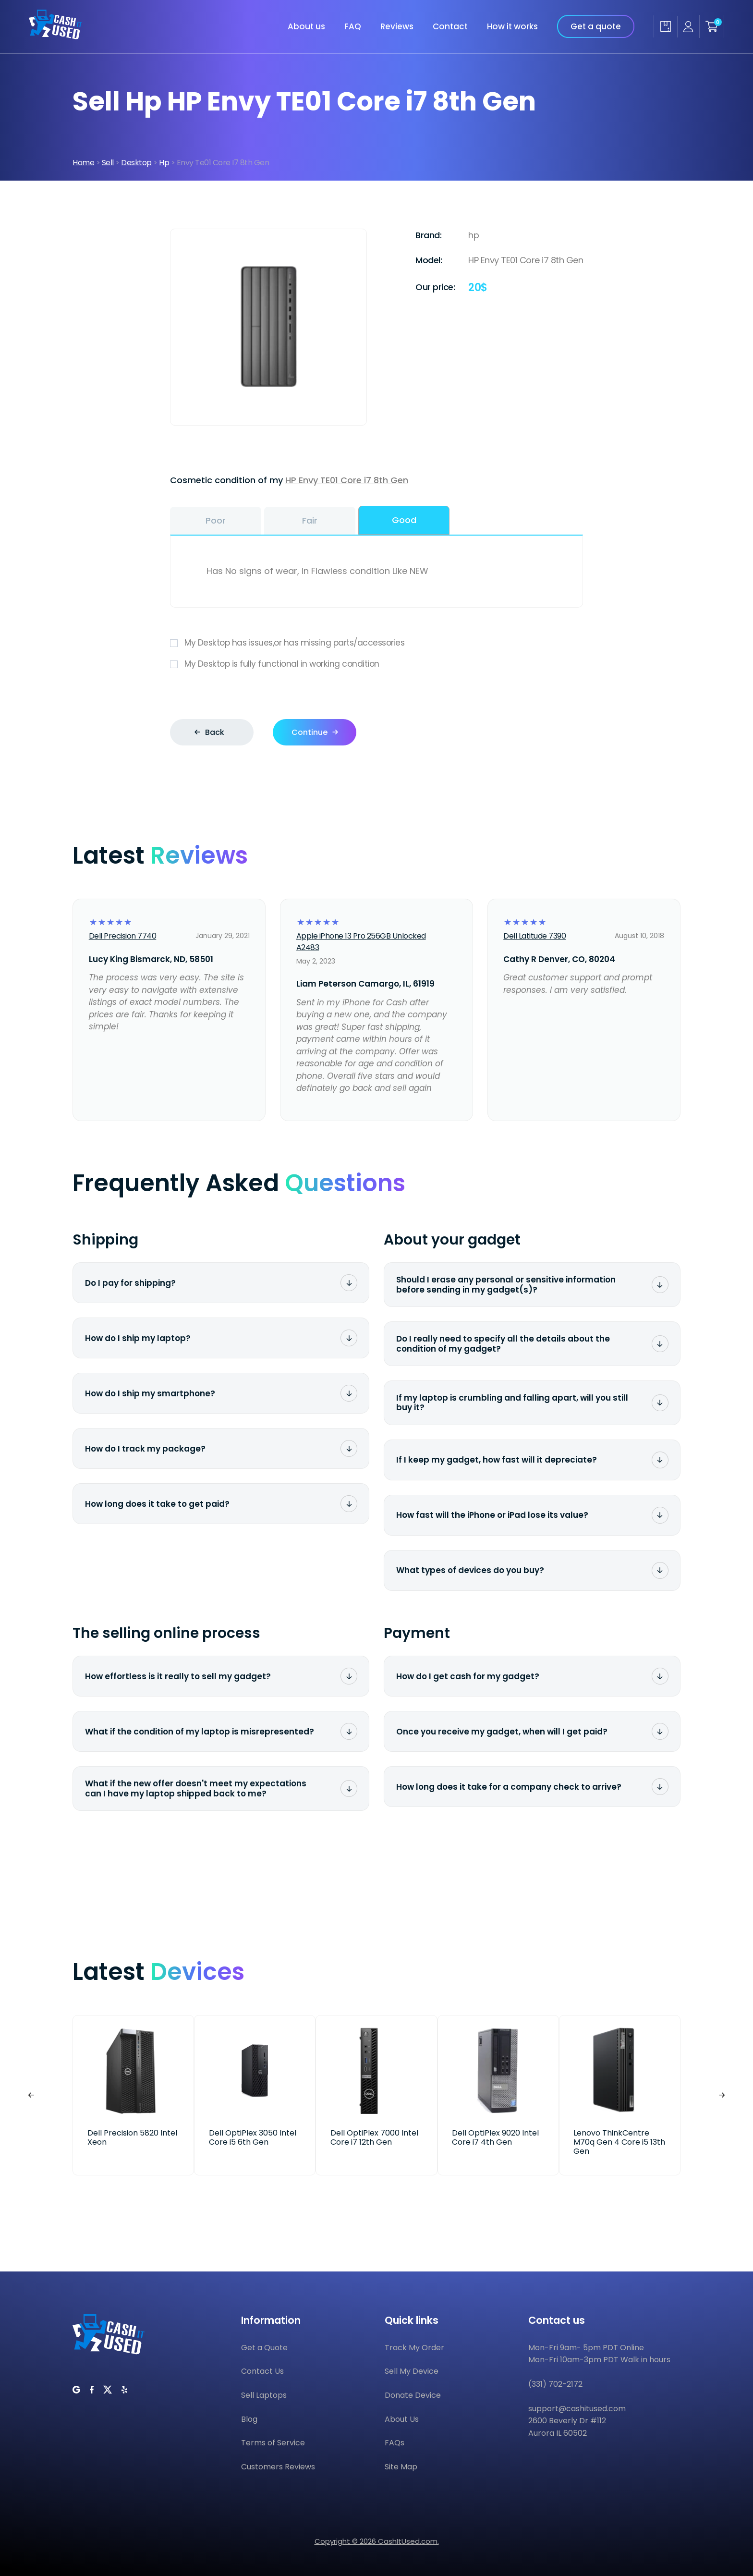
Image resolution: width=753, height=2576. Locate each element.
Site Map (401, 2466)
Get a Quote (264, 2347)
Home (83, 162)
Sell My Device (411, 2371)
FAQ (352, 26)
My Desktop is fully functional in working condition (376, 664)
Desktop (136, 162)
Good (404, 520)
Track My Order (414, 2347)
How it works (512, 26)
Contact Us (262, 2371)
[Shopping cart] (711, 26)
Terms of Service (273, 2442)
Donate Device (413, 2395)
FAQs (394, 2442)
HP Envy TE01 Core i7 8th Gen (346, 480)
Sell (108, 162)
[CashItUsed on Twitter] (107, 2389)
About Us (402, 2419)
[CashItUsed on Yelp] (124, 2389)
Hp (164, 162)
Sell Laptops (264, 2395)
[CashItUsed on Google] (76, 2389)
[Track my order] (665, 26)
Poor (216, 520)
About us (306, 26)
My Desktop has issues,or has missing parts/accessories (376, 643)
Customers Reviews (278, 2466)
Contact (450, 26)
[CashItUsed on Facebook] (92, 2389)
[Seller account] (688, 26)
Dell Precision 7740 (123, 935)
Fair (309, 520)
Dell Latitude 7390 (534, 935)
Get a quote (596, 26)
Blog (249, 2419)
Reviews (396, 26)
